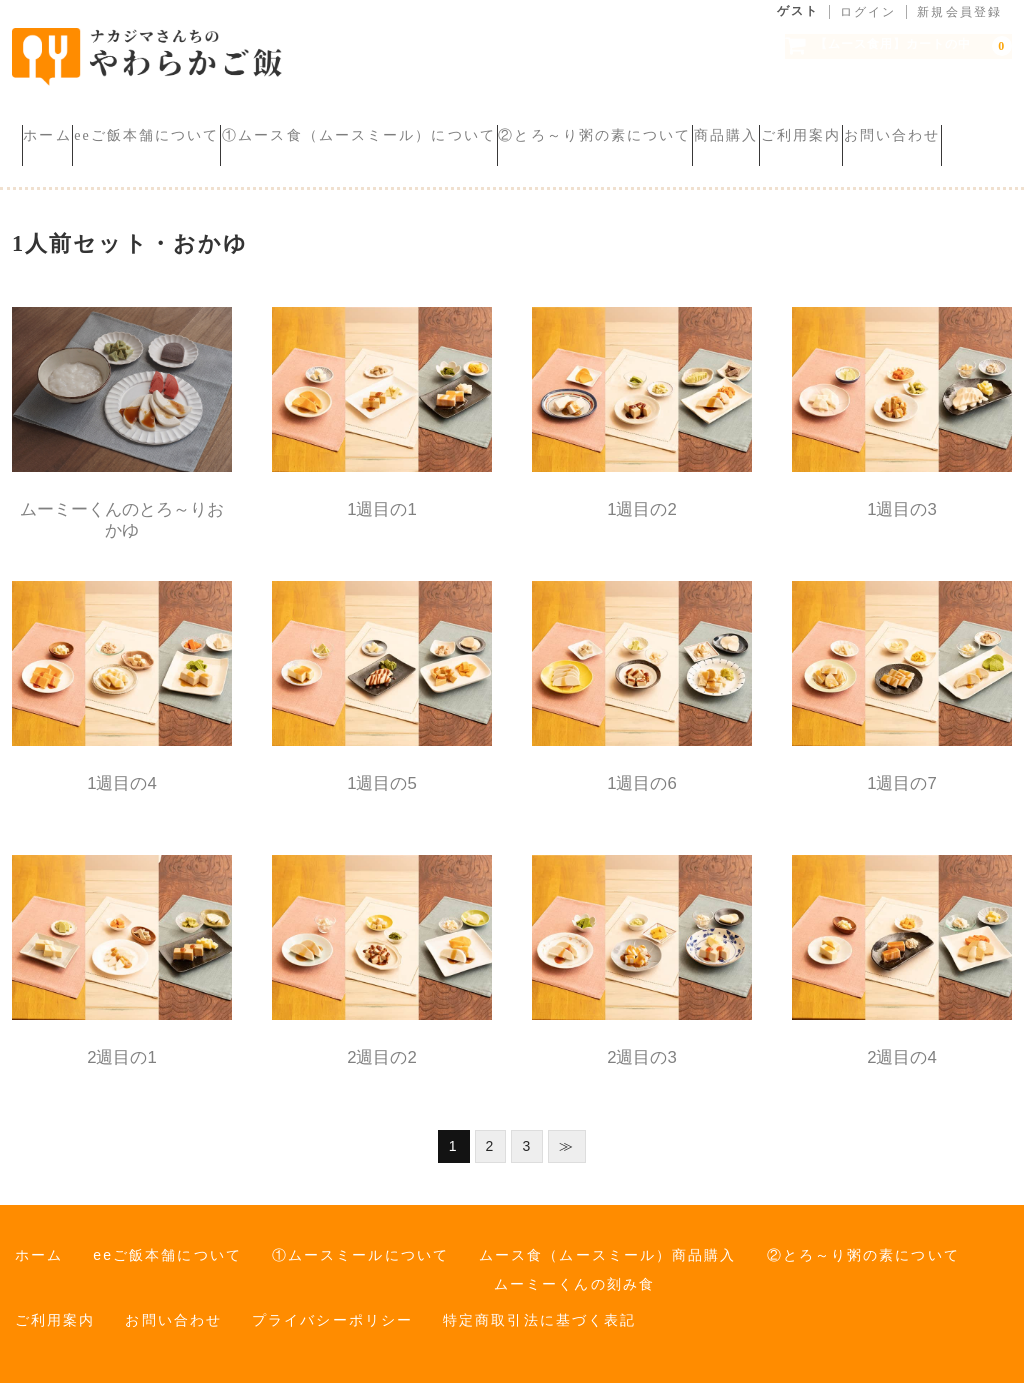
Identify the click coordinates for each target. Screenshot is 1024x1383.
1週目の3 (902, 496)
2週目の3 (642, 1044)
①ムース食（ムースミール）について (446, 119)
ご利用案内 (72, 147)
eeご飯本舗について (194, 119)
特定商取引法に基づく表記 (539, 1307)
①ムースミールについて (360, 1242)
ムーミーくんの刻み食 (574, 1271)
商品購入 (890, 119)
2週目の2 (382, 1044)
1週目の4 (122, 770)
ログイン (868, 12)
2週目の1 (122, 1044)
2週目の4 (902, 1044)
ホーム (57, 119)
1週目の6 (642, 770)
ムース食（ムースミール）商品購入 (608, 1242)
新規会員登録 (959, 12)
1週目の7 (902, 770)
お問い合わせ (201, 147)
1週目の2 (642, 496)
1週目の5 (382, 770)
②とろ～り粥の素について (719, 119)
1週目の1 (382, 496)
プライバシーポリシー (332, 1307)
